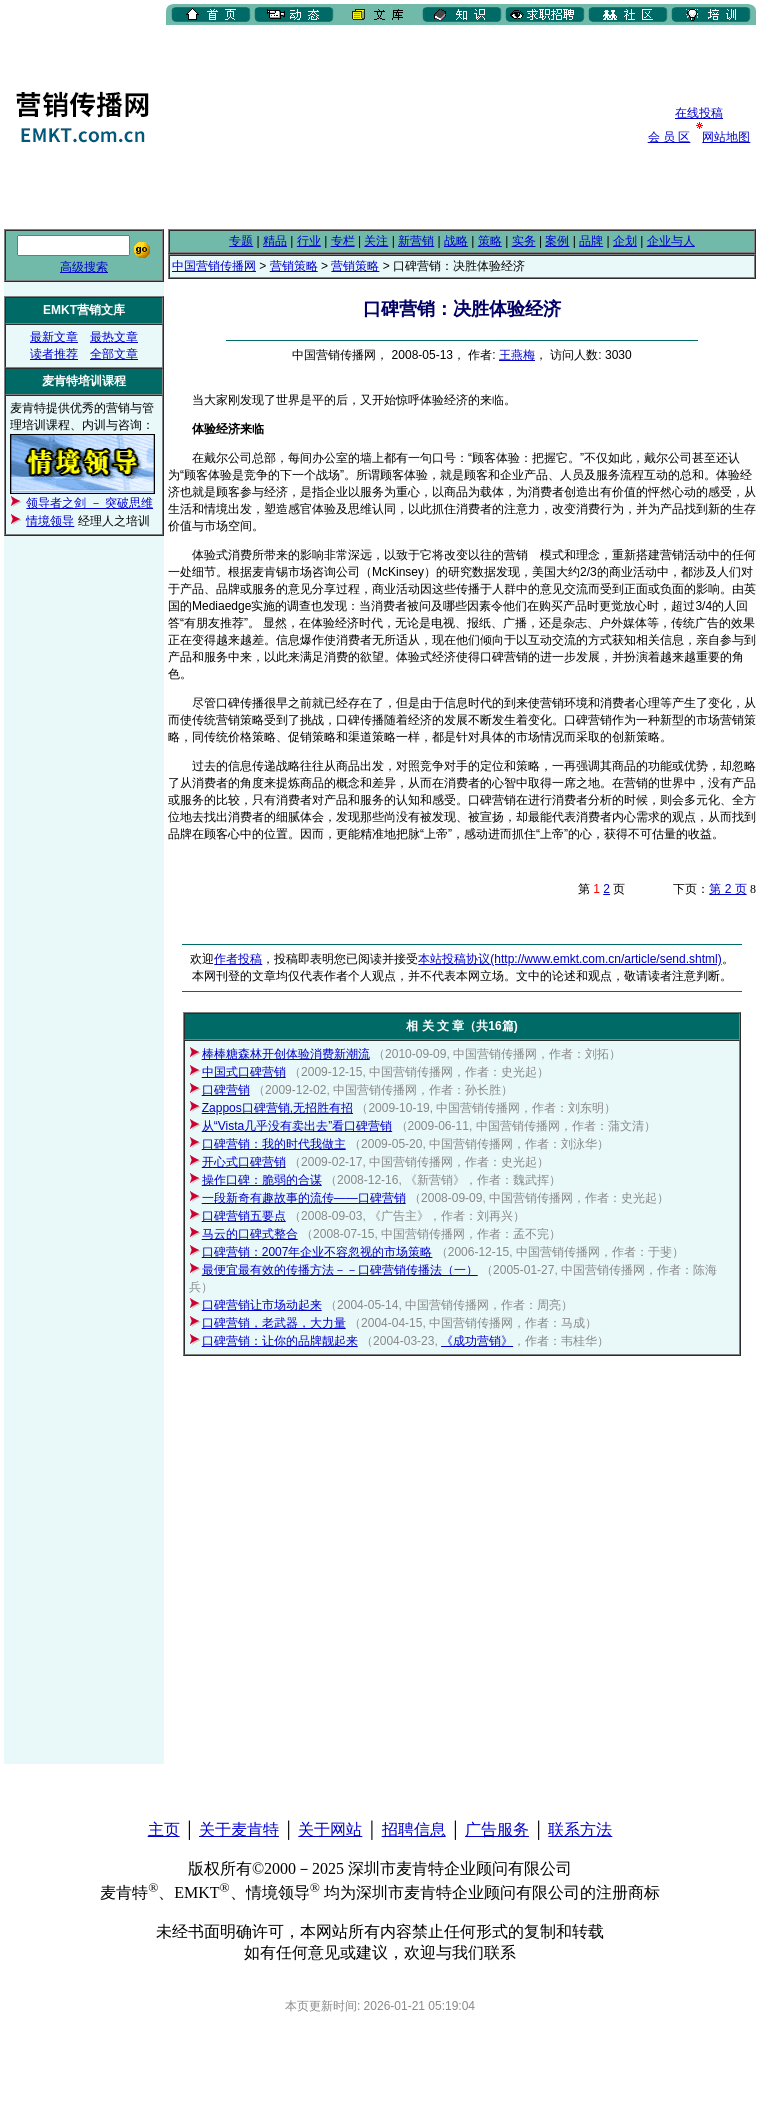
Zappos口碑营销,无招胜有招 (277, 1108)
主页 (164, 1829)
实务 (524, 241)
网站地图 (726, 137)
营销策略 (294, 266)
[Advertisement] (270, 125)
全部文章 (114, 354)
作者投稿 (238, 959)
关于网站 (330, 1829)
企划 (625, 241)
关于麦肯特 (239, 1829)
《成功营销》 (477, 1341)
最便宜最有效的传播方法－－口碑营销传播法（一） (340, 1270)
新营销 (416, 241)
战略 (456, 241)
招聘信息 (414, 1829)
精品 (275, 241)
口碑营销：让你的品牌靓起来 (280, 1341)
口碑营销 (226, 1090)
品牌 (591, 241)
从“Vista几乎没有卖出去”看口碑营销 (297, 1126)
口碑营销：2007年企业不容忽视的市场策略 (317, 1252)
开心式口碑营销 (244, 1162)
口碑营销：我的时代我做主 (274, 1144)
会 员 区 (669, 137)
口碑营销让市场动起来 (262, 1305)
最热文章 (114, 337)
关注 (376, 241)
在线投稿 (699, 113)
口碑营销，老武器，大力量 (274, 1323)
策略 (490, 241)
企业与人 (671, 241)
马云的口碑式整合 (250, 1234)
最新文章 (54, 337)
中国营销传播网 (214, 266)
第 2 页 (727, 889)
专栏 (343, 241)
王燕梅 (517, 355)
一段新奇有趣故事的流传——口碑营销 (304, 1198)
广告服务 (497, 1829)
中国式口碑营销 (244, 1072)
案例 (557, 241)
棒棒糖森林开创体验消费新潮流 (286, 1054)
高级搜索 (84, 267)
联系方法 (580, 1829)
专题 (241, 241)
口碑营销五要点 (244, 1216)
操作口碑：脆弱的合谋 (262, 1180)
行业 (309, 241)
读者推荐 (54, 354)
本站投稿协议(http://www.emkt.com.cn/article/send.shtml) (569, 959)
